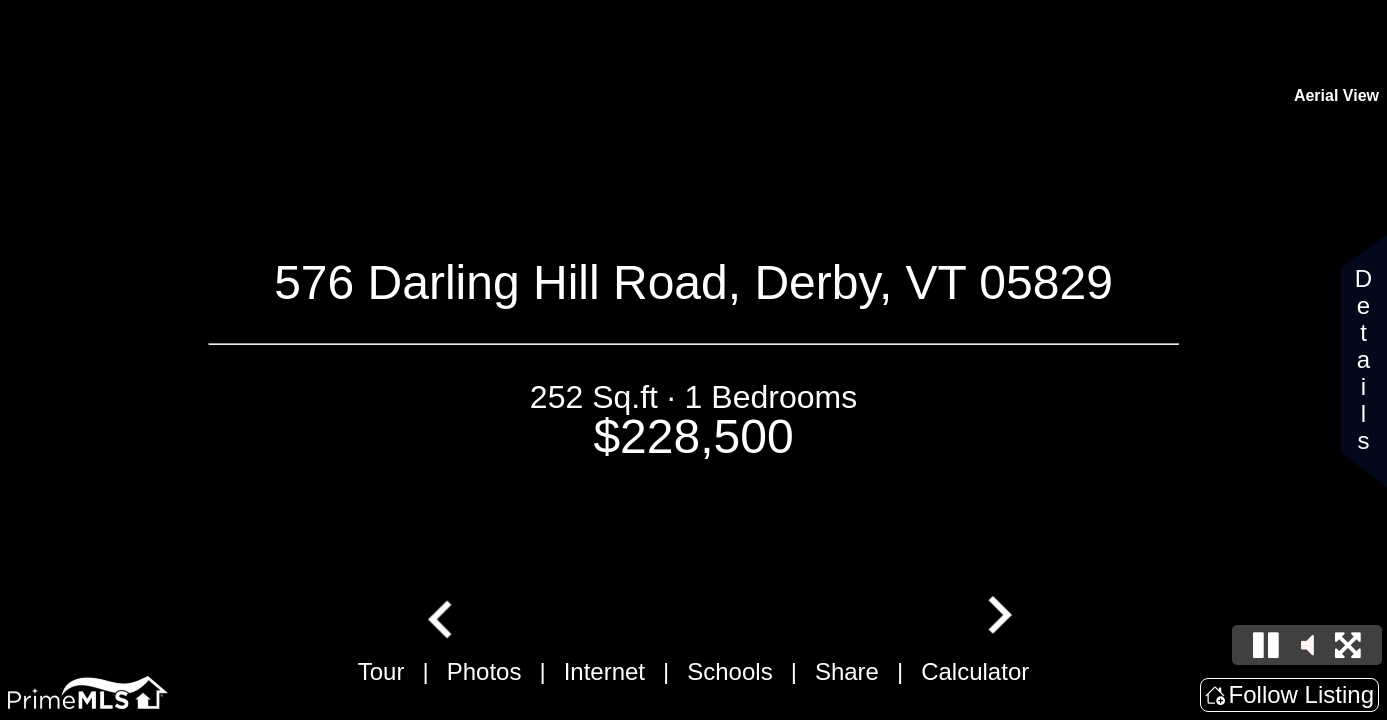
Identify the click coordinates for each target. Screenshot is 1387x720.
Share (847, 671)
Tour (381, 671)
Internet (604, 671)
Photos (484, 671)
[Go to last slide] (442, 617)
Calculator (975, 671)
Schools (729, 671)
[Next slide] (997, 617)
